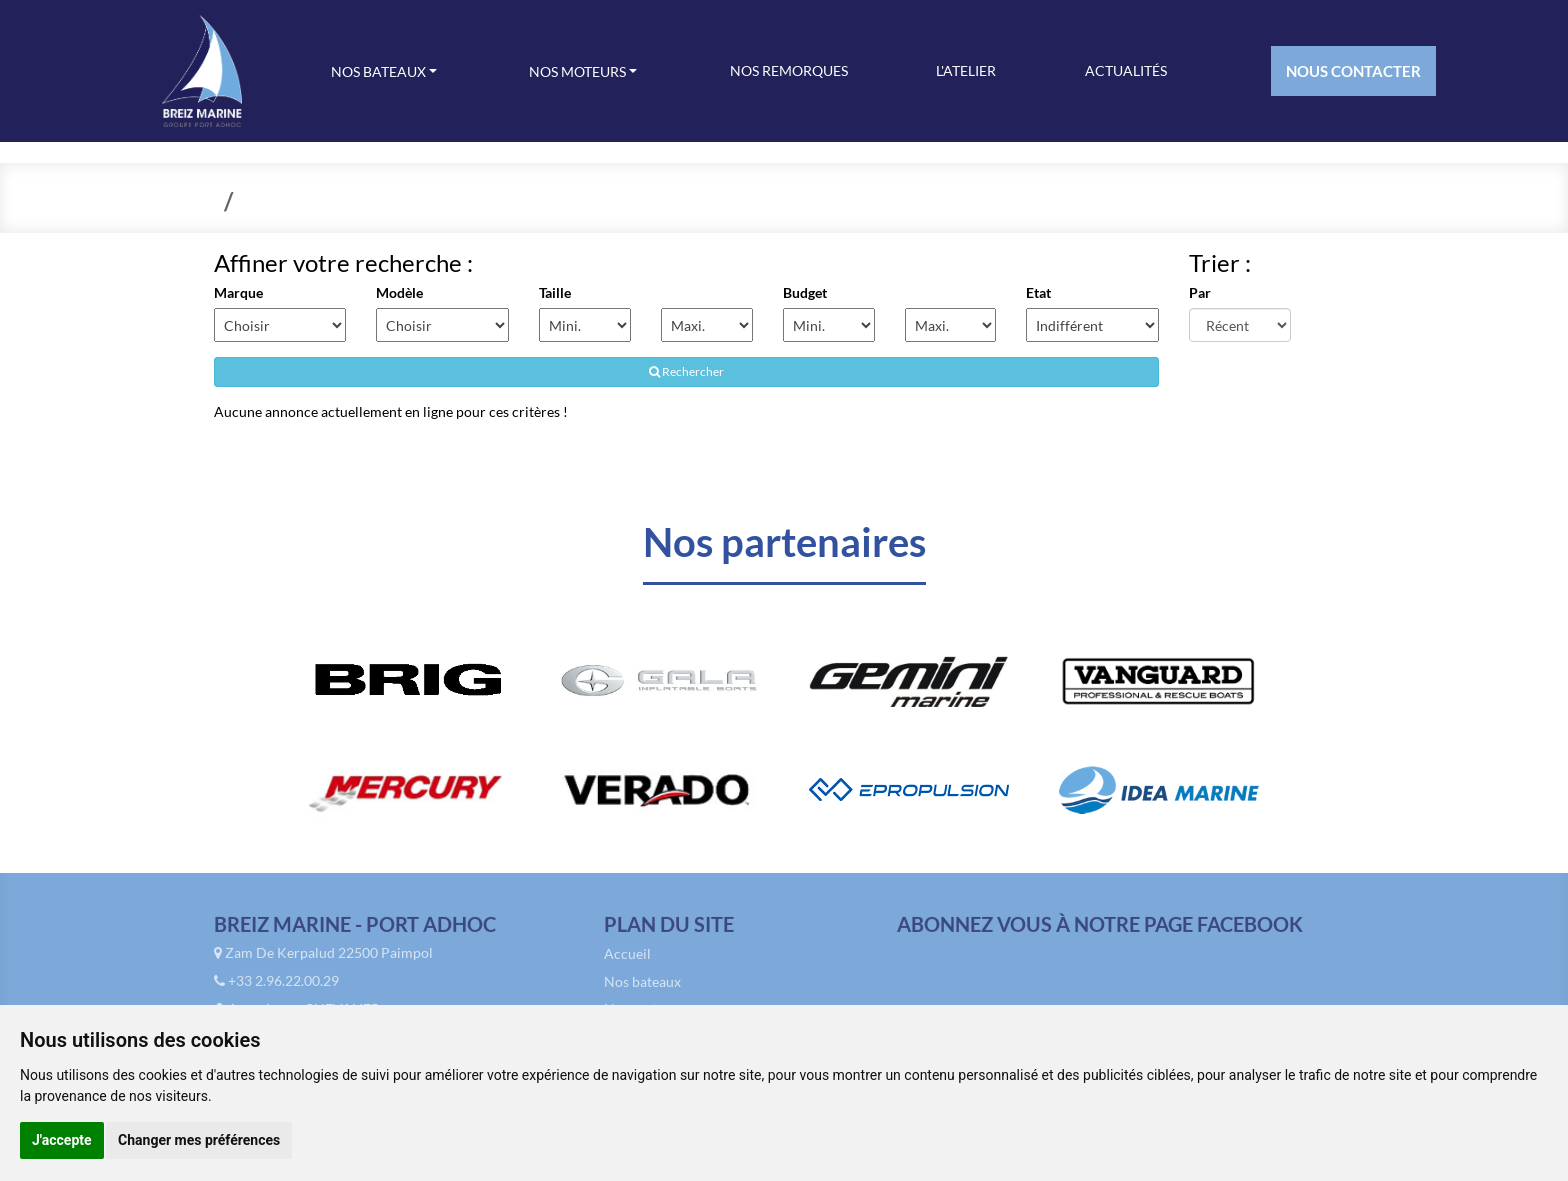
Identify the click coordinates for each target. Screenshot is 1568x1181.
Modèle (399, 292)
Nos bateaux (642, 985)
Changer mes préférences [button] (199, 1140)
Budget (804, 292)
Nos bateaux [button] (380, 71)
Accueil (627, 957)
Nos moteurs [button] (579, 71)
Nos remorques (789, 70)
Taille (555, 292)
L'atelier (966, 70)
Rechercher (686, 371)
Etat (1038, 292)
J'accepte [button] (62, 1140)
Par (1200, 292)
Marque (238, 292)
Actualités (1126, 70)
